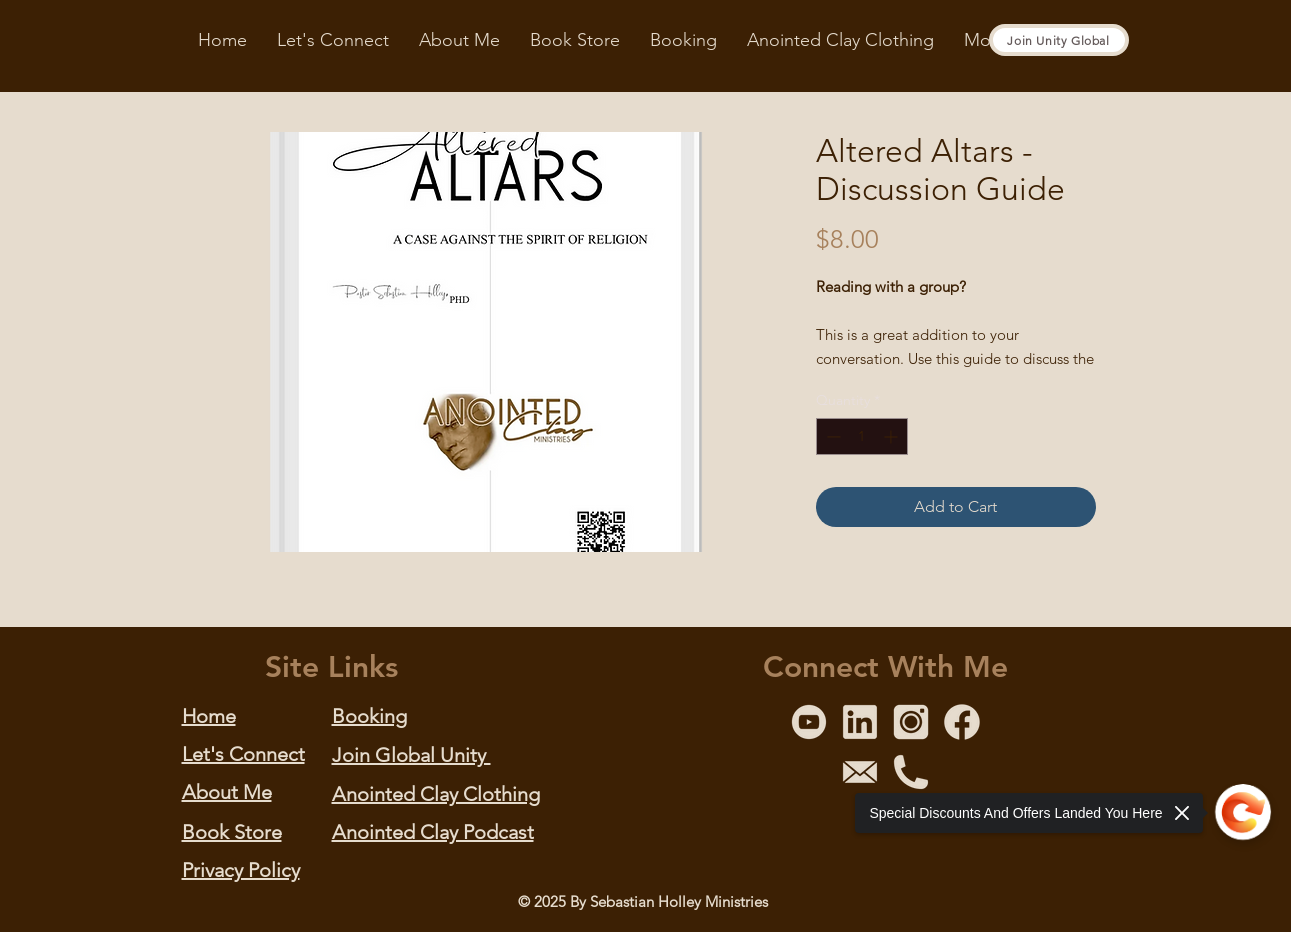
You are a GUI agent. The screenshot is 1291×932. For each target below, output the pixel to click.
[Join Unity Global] (1059, 40)
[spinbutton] (862, 436)
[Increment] (892, 436)
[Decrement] (831, 436)
